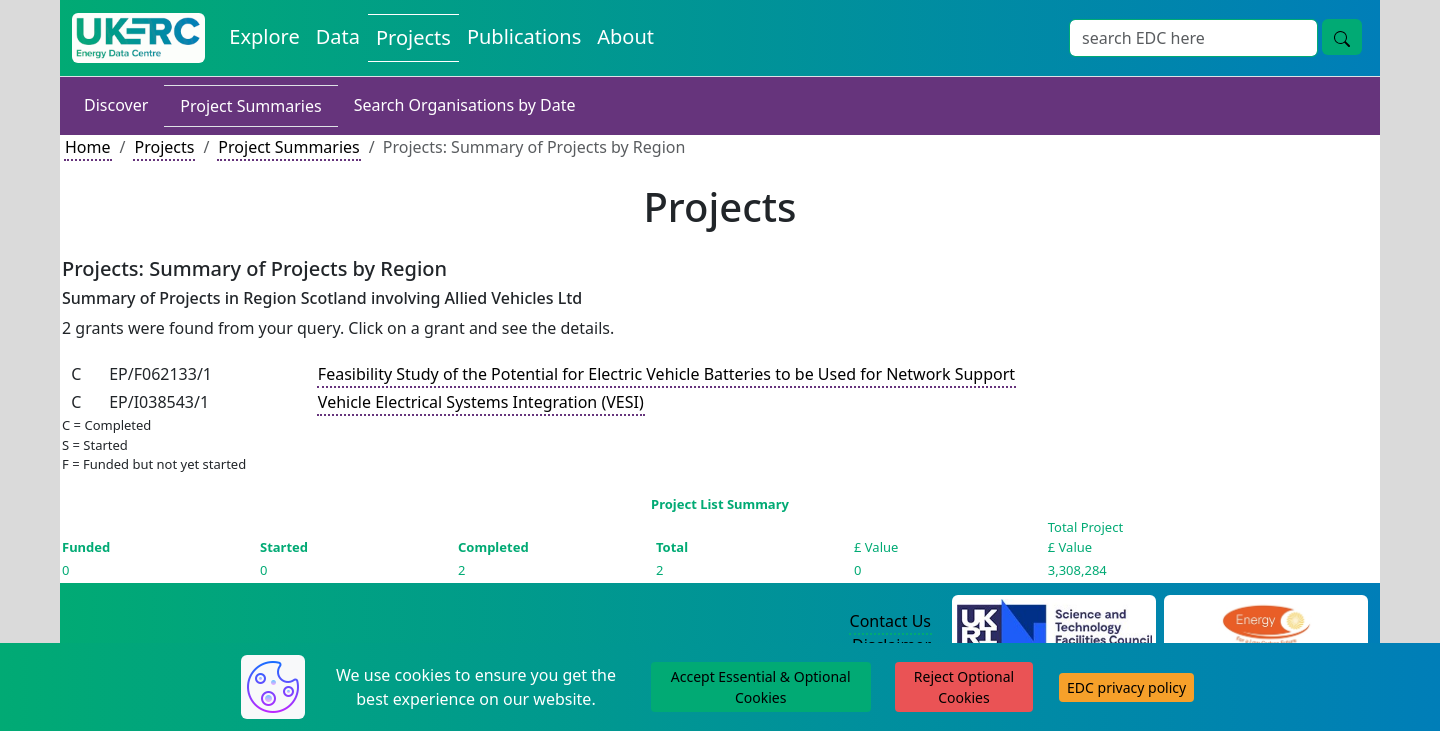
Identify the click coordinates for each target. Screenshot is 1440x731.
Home (88, 147)
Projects (413, 37)
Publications (524, 36)
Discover (116, 105)
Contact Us (890, 621)
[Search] (1193, 38)
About (625, 36)
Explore (264, 36)
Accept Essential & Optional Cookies (761, 687)
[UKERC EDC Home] (138, 38)
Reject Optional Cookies (964, 687)
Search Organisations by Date (465, 105)
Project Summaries (250, 106)
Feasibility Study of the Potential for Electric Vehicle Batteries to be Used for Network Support (666, 374)
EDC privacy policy (1126, 687)
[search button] (1342, 37)
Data (338, 36)
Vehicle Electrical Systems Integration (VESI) (481, 402)
